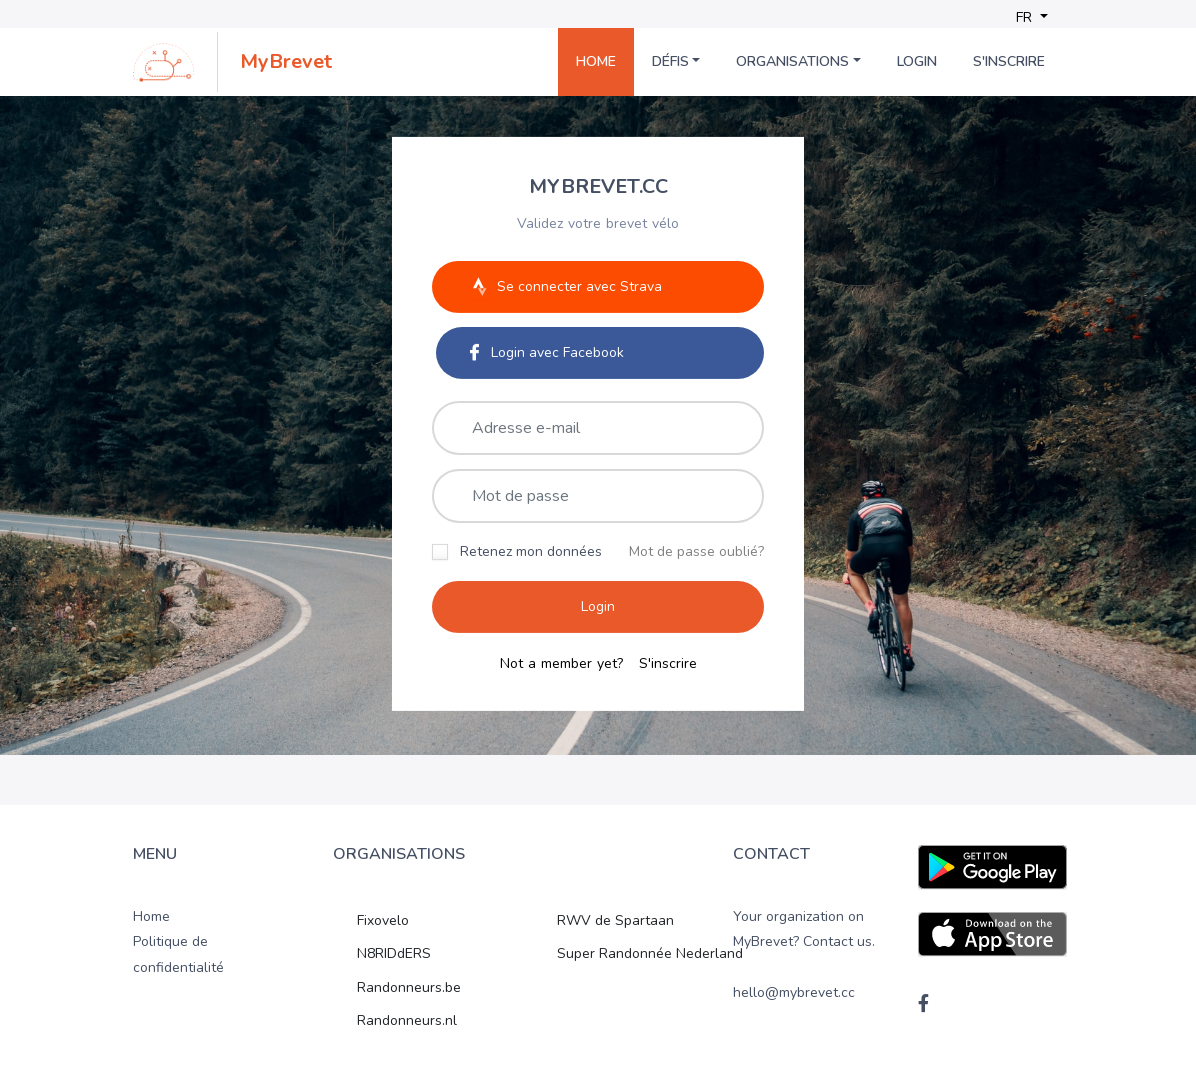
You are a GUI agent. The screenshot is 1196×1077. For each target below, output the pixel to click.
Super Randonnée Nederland (650, 953)
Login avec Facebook (547, 351)
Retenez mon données (531, 551)
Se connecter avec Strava (564, 286)
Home (596, 61)
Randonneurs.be (409, 987)
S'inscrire (1009, 61)
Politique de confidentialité (178, 954)
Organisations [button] (792, 61)
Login (917, 61)
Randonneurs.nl (407, 1020)
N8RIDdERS (394, 953)
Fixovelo (383, 920)
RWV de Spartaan (615, 920)
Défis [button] (670, 61)
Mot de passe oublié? (696, 551)
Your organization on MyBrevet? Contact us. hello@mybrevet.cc (804, 954)
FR (1026, 17)
